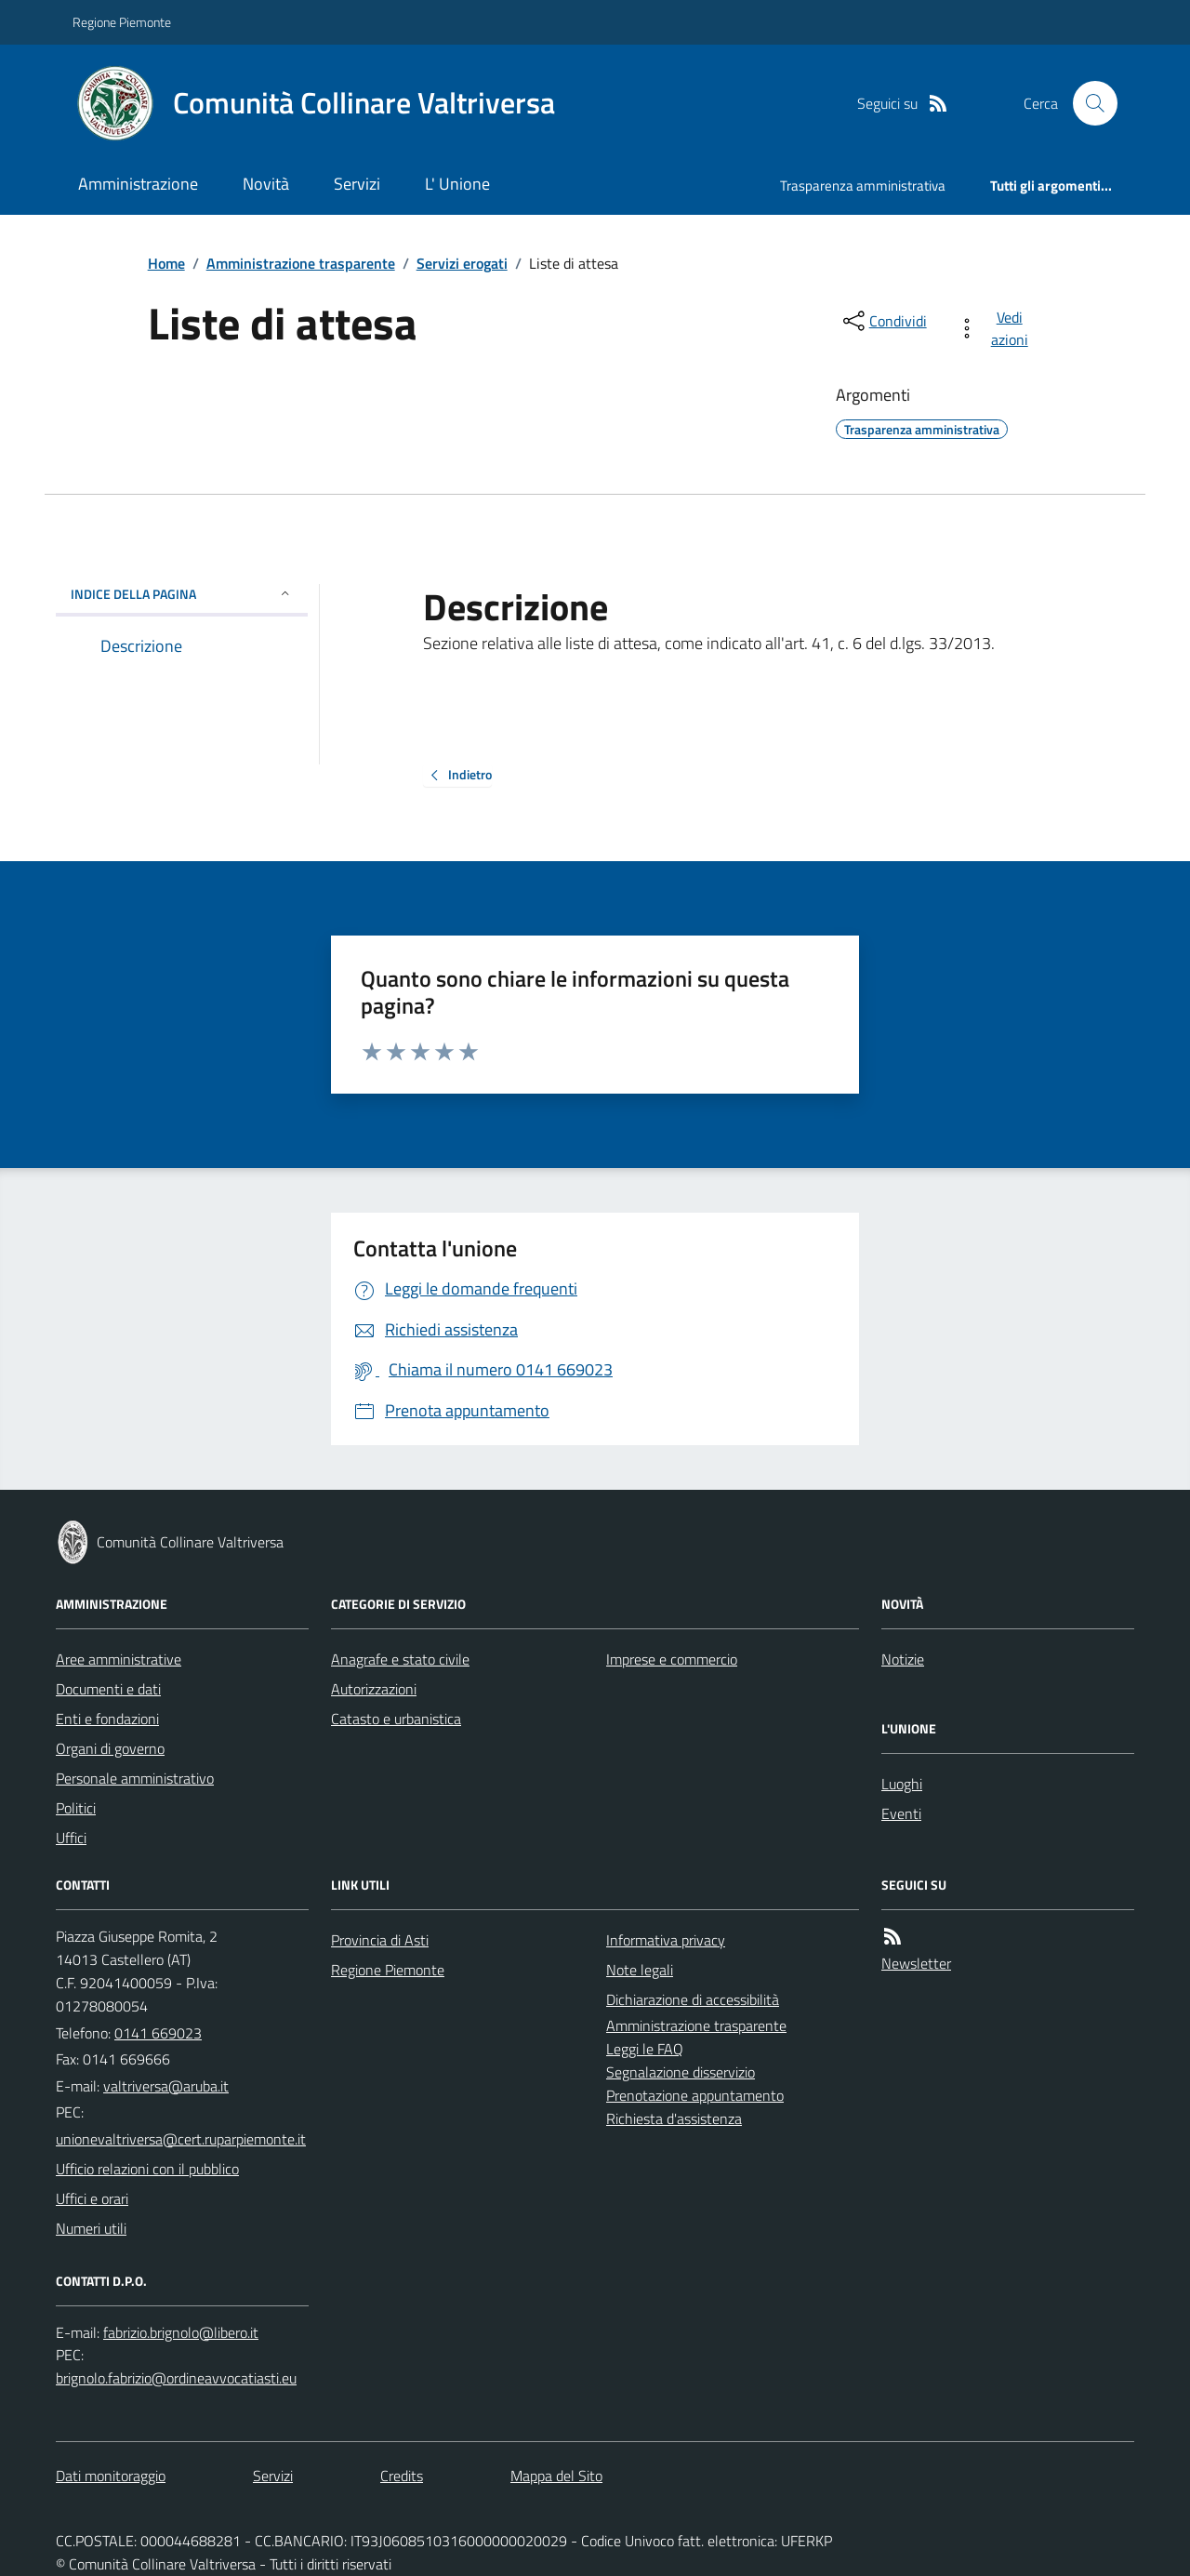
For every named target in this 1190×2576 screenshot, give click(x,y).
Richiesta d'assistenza (674, 2118)
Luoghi (901, 1784)
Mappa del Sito (556, 2475)
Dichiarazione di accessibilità (692, 1999)
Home (166, 263)
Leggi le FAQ (644, 2049)
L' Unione (457, 183)
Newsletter (916, 1963)
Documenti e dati (108, 1689)
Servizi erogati (462, 263)
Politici (76, 1808)
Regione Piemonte (122, 22)
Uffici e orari (92, 2198)
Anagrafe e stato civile (400, 1659)
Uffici (71, 1837)
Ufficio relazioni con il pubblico (147, 2169)
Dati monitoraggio (110, 2475)
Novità (266, 183)
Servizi (357, 183)
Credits (401, 2475)
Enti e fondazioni (107, 1718)
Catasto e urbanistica (396, 1718)
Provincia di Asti (380, 1940)
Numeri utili (91, 2228)
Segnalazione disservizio (680, 2072)
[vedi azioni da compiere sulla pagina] (996, 328)
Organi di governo (110, 1748)
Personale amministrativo (135, 1778)
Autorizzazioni (373, 1689)
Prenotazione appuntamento (695, 2095)
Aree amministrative (118, 1659)
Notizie (902, 1659)
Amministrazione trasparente (300, 263)
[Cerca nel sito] (1087, 103)
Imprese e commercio (671, 1659)
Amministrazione (138, 183)
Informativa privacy (665, 1940)
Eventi (901, 1813)
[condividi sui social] (883, 321)
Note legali (639, 1970)
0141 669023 (158, 2033)
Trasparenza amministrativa (862, 185)
